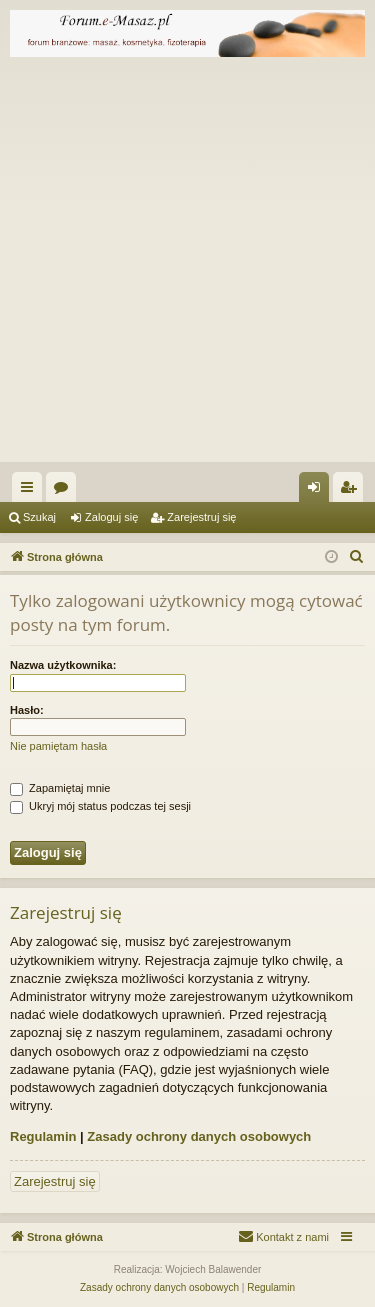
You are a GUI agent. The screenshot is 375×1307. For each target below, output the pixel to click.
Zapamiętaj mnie (60, 788)
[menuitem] (357, 557)
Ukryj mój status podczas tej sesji (100, 806)
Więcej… (31, 491)
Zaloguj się (111, 517)
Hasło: (27, 710)
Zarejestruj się (201, 517)
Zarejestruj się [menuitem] (352, 491)
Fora (65, 491)
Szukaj (39, 517)
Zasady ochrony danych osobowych (199, 1136)
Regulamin (43, 1136)
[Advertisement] (187, 264)
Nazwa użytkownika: (63, 665)
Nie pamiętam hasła (58, 746)
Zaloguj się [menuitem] (318, 491)
